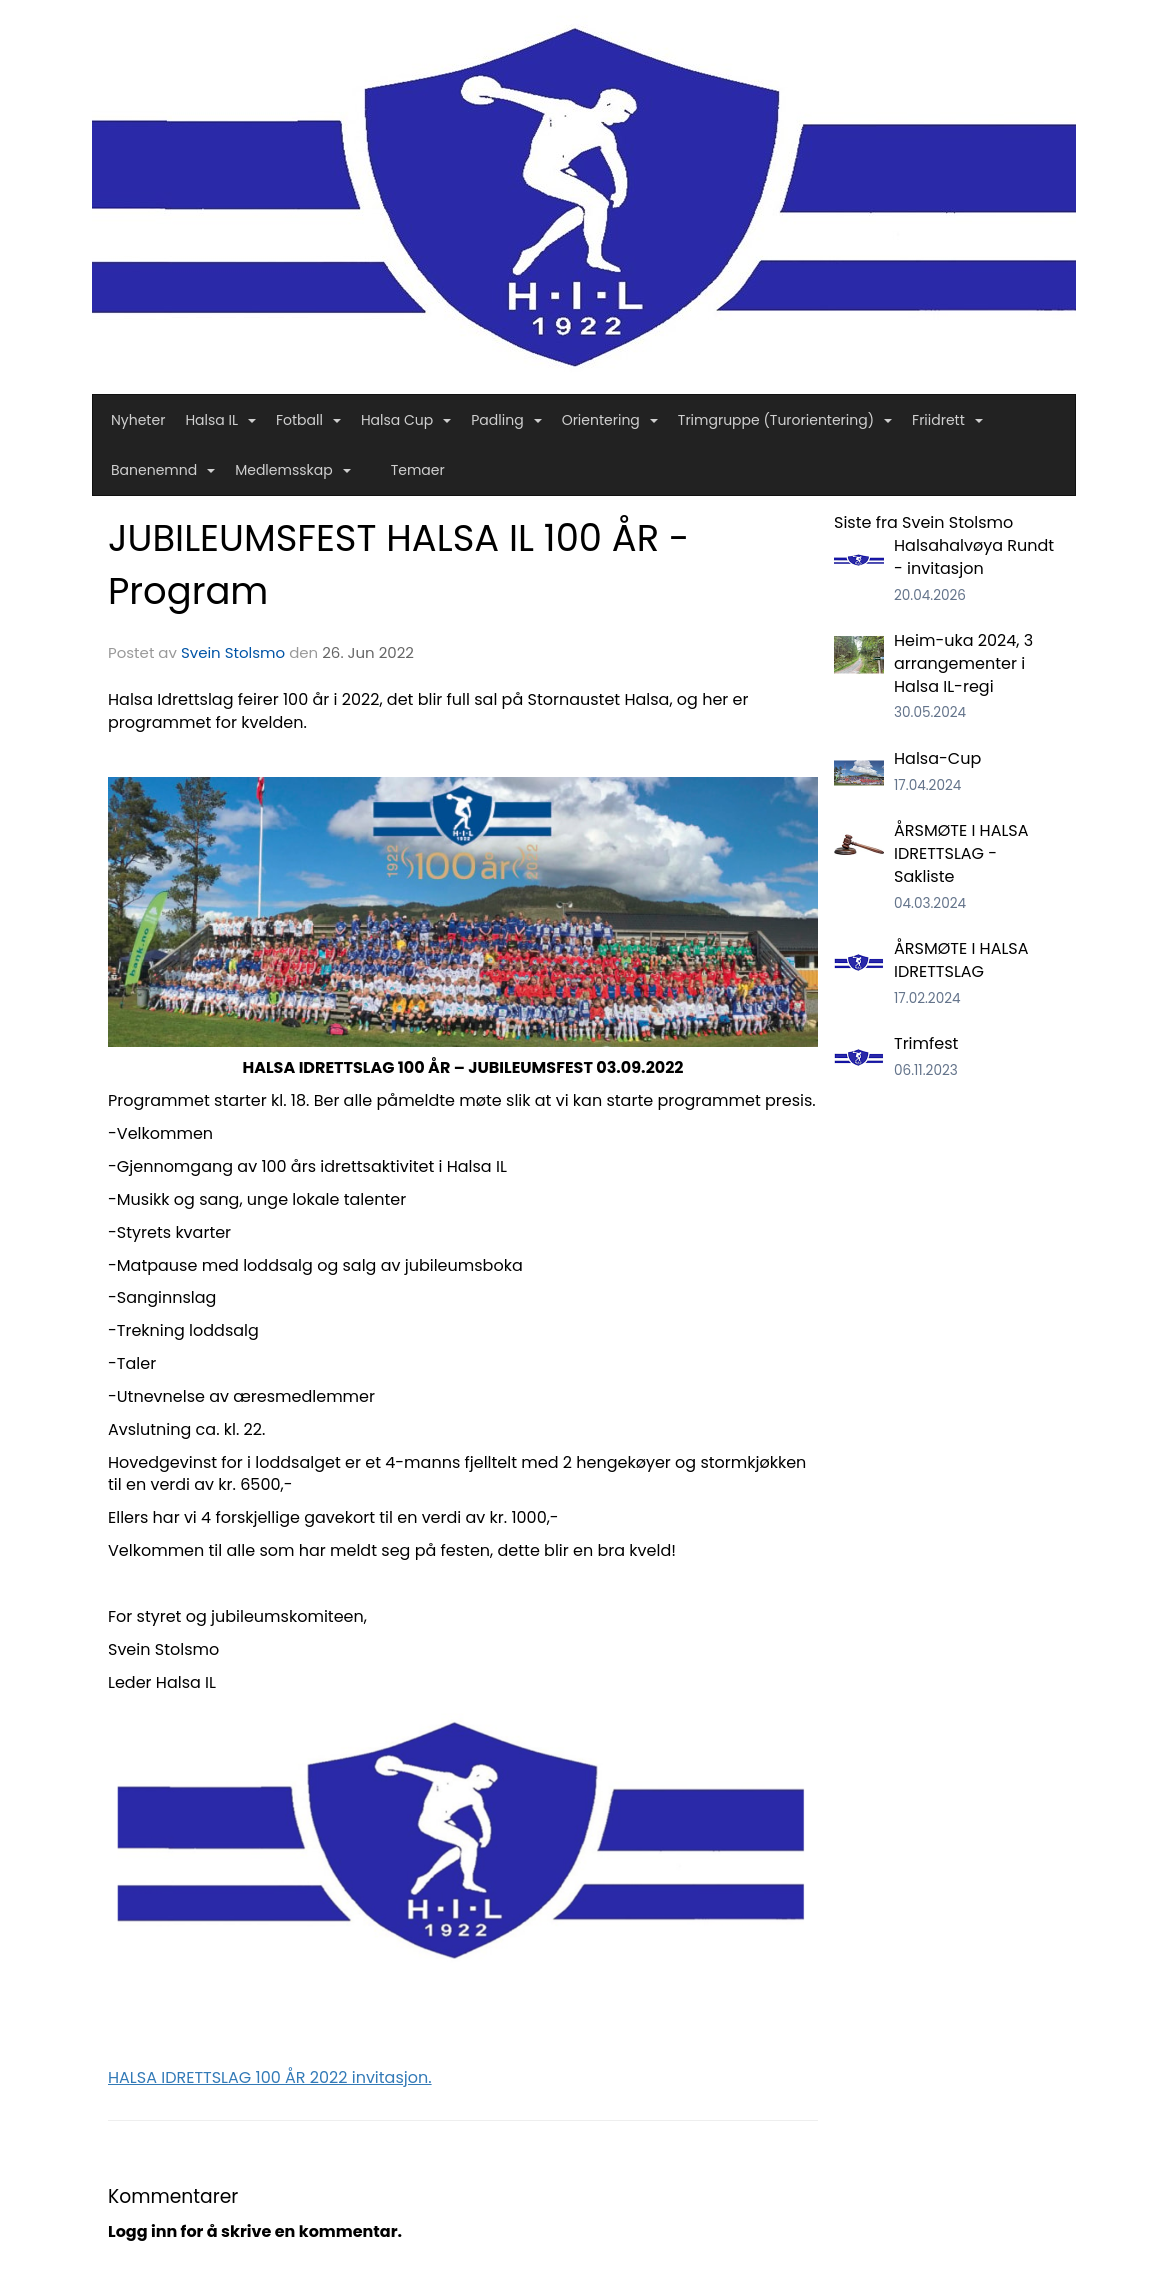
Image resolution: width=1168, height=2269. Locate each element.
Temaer (418, 470)
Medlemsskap (293, 470)
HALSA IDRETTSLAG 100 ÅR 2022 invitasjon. (270, 2077)
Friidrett (947, 420)
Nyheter (138, 420)
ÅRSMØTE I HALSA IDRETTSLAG (961, 960)
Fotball (308, 420)
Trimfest (926, 1043)
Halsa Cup (406, 420)
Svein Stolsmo (233, 652)
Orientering (610, 420)
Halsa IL (220, 420)
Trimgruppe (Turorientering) (785, 420)
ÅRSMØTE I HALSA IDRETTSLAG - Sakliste (961, 853)
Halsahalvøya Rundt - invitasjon (974, 557)
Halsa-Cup (937, 758)
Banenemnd (163, 470)
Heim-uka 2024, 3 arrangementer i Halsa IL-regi (963, 663)
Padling (506, 420)
